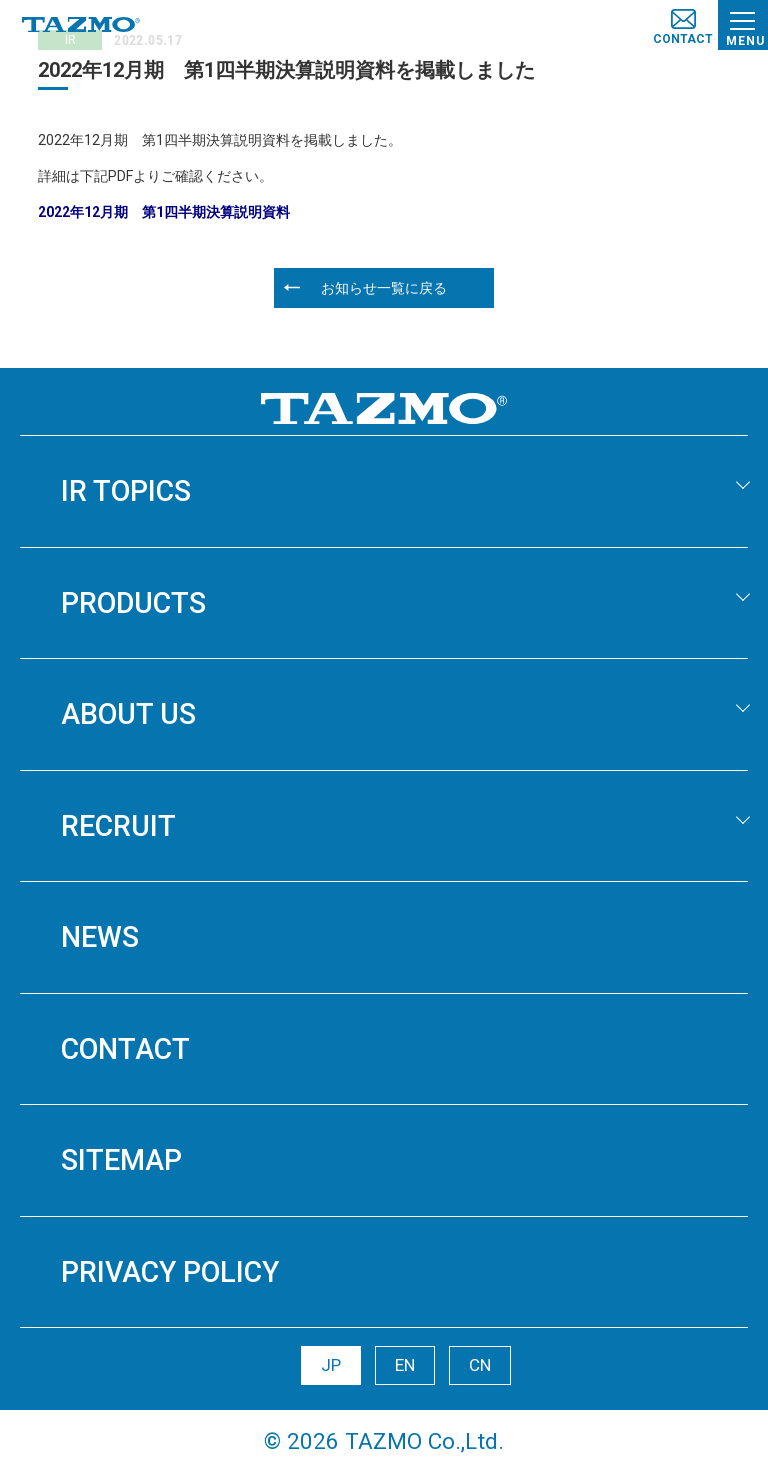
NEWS (100, 937)
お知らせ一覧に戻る (384, 288)
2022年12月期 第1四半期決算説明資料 (164, 212)
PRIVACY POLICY (170, 1272)
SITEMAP (121, 1160)
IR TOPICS (126, 491)
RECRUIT (118, 826)
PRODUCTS (133, 603)
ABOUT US (128, 714)
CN (480, 1365)
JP (331, 1365)
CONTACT (125, 1049)
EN (405, 1365)
